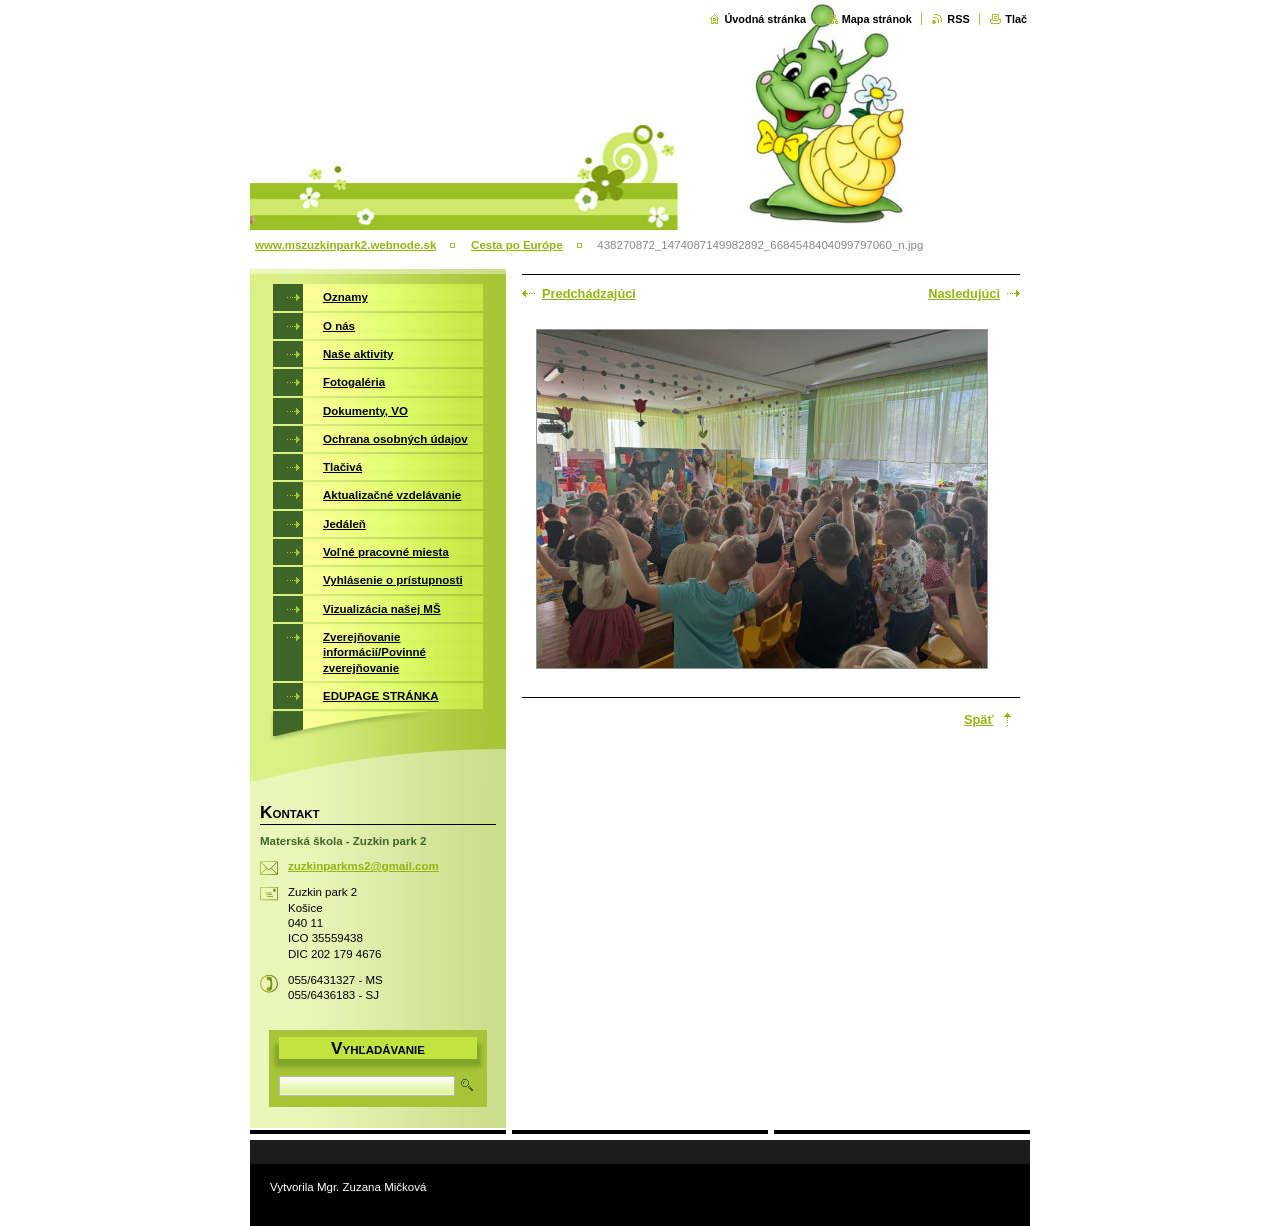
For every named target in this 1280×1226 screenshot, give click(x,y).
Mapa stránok (877, 19)
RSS (958, 19)
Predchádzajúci (589, 293)
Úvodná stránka (765, 19)
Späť (979, 719)
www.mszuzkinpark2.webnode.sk (345, 245)
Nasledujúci (964, 293)
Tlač (1016, 19)
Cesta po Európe (517, 245)
